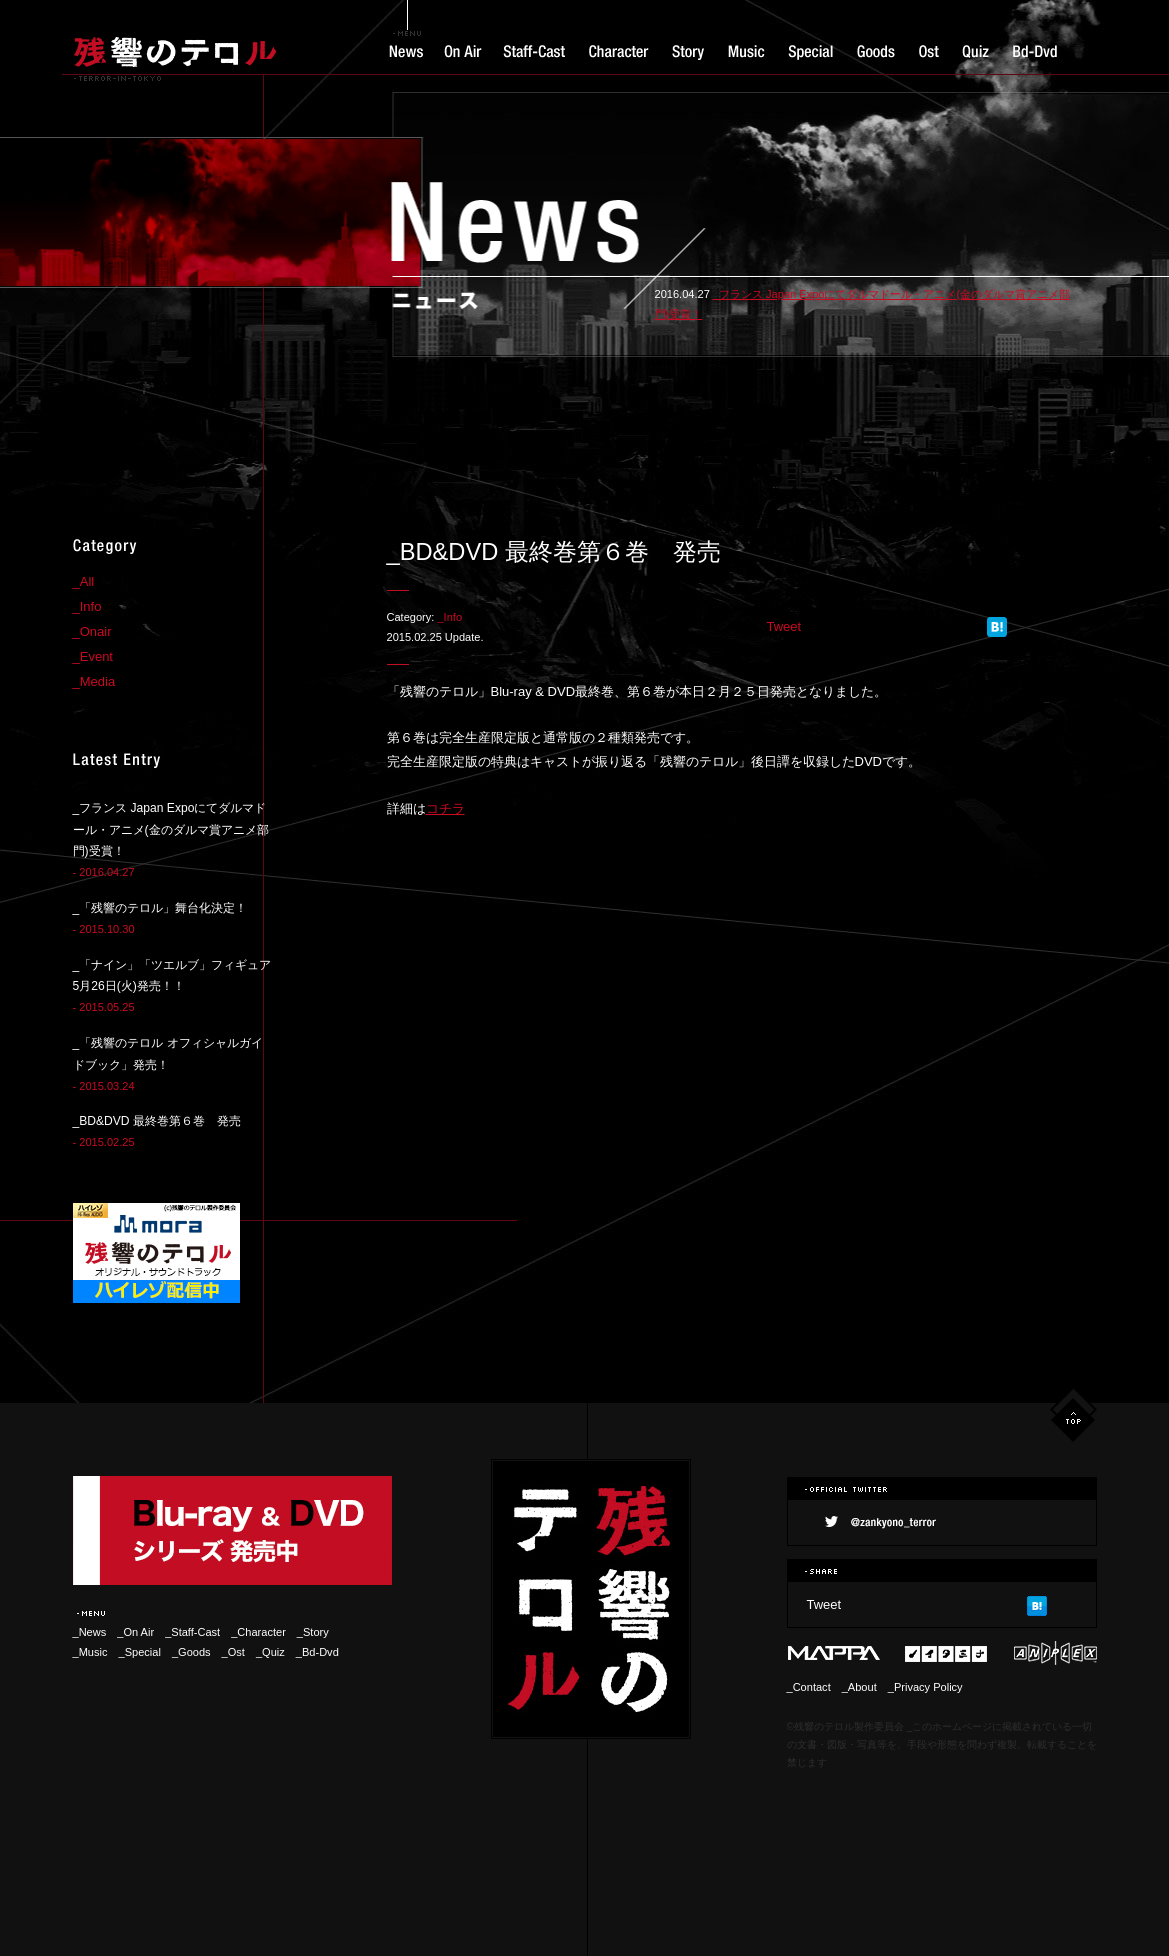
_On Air (135, 1632)
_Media (94, 681)
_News (90, 1632)
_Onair (92, 631)
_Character (264, 1632)
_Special (140, 1652)
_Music (90, 1652)
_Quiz (270, 1652)
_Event (93, 656)
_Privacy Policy (925, 1687)
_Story (313, 1632)
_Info (449, 617)
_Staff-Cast (192, 1632)
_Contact (809, 1687)
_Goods (191, 1652)
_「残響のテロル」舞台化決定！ (160, 908)
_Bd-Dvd (317, 1652)
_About (859, 1687)
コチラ (445, 808)
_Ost (233, 1652)
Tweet (784, 626)
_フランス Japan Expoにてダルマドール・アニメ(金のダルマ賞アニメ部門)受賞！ (171, 830)
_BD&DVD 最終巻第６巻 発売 (157, 1121)
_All (84, 581)
